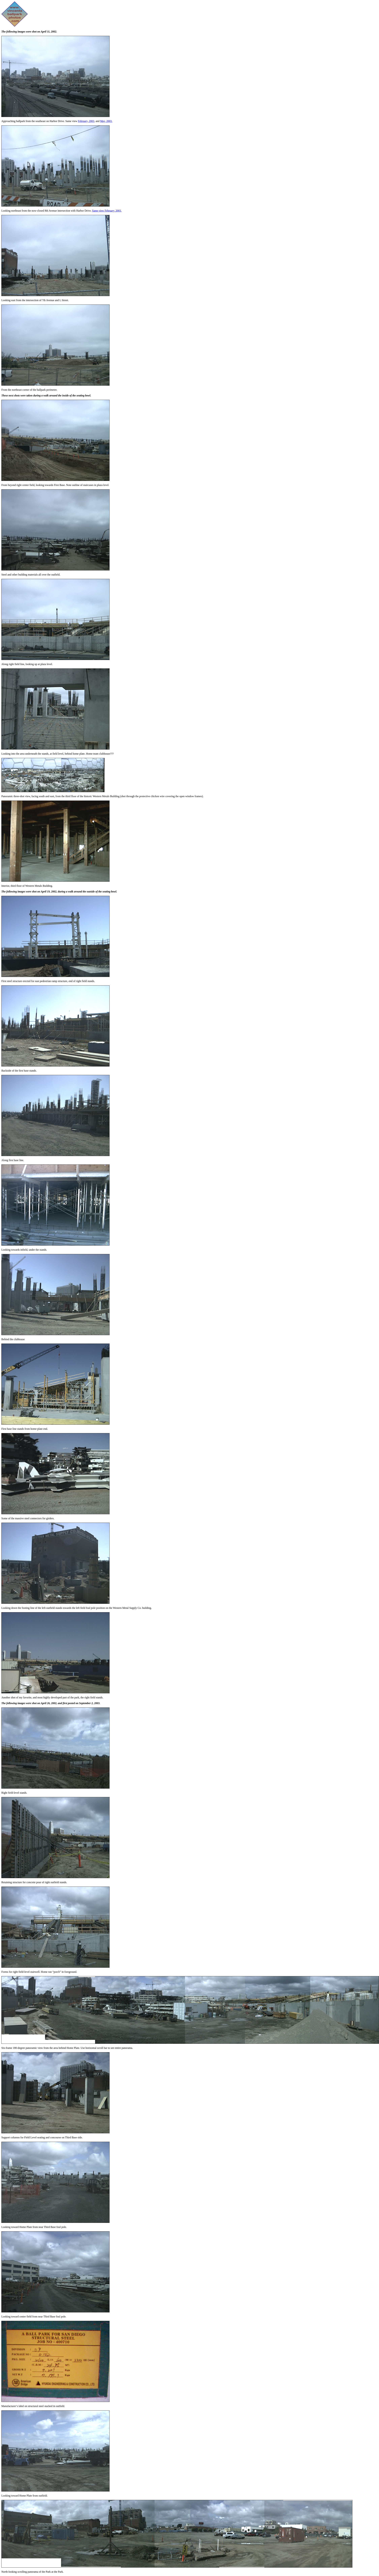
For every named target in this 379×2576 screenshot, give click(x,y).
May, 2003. (106, 121)
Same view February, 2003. (107, 210)
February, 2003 (86, 121)
